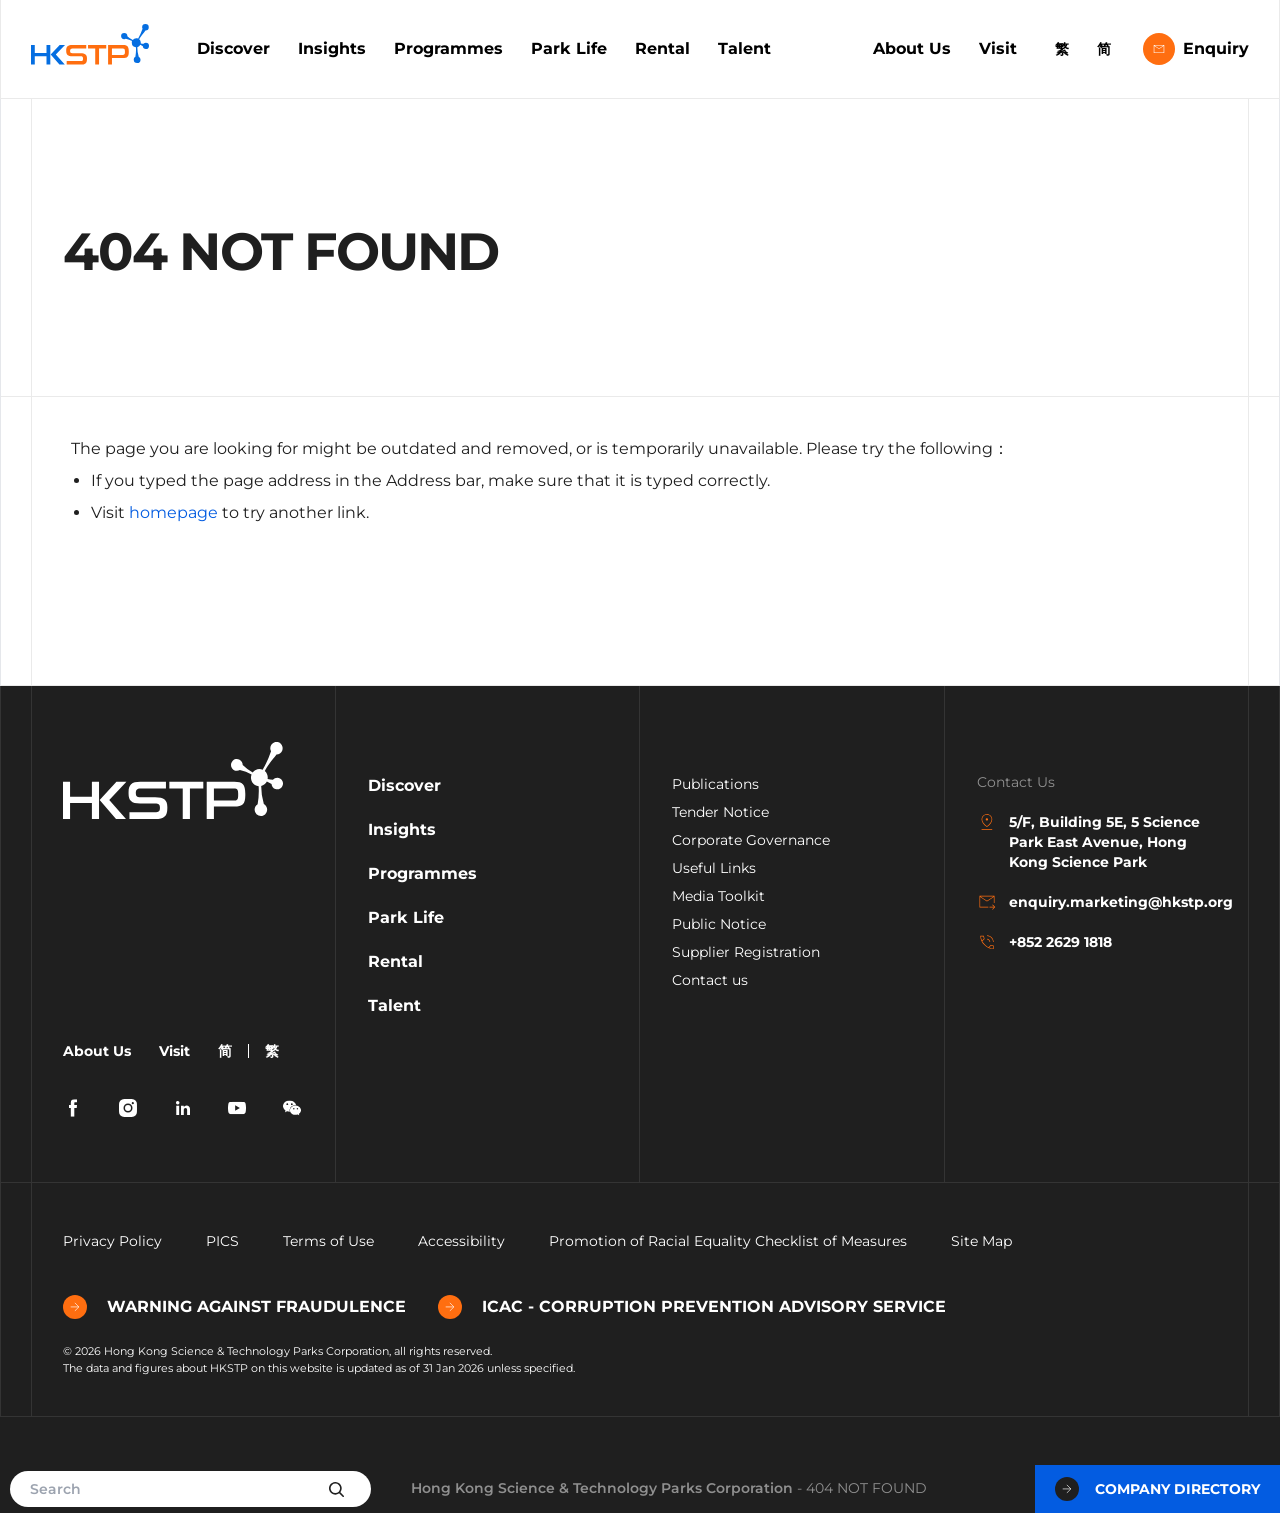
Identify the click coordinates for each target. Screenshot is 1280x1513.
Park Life (569, 48)
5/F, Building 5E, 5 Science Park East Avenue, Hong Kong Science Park (1088, 841)
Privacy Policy (112, 1241)
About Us (912, 48)
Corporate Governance (751, 840)
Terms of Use (328, 1241)
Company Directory (1157, 1489)
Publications (715, 784)
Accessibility (461, 1241)
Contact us (710, 980)
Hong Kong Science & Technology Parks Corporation (602, 1488)
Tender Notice (720, 812)
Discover (233, 48)
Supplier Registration (746, 952)
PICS (222, 1241)
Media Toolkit (718, 896)
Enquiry (1196, 49)
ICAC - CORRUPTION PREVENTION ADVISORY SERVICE (692, 1307)
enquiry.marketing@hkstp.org (1097, 902)
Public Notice (719, 924)
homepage (173, 512)
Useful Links (714, 868)
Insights (332, 48)
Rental (662, 48)
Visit (998, 48)
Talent (744, 48)
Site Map (981, 1241)
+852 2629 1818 (1044, 942)
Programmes (448, 48)
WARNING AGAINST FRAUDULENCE (234, 1307)
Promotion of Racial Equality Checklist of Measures (728, 1241)
